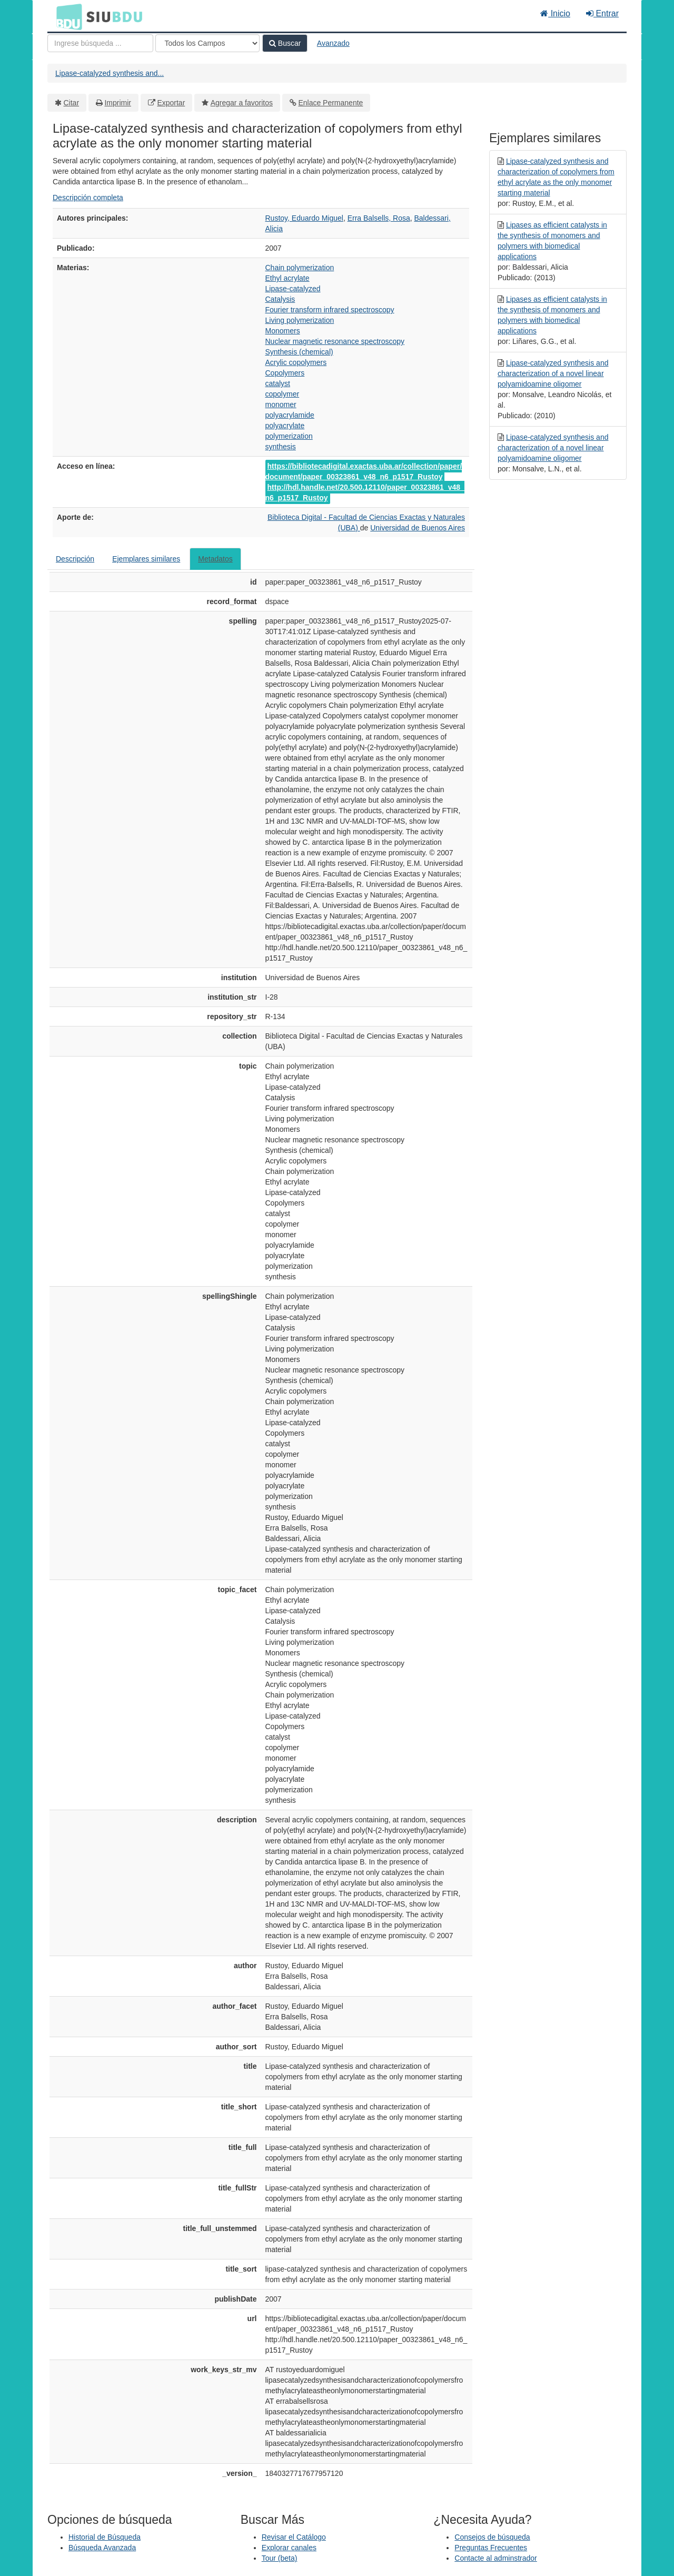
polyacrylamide (289, 415)
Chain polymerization (299, 267)
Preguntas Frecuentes (490, 2547)
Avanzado (333, 43)
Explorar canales (289, 2547)
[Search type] (207, 43)
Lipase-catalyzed (293, 288)
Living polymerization (299, 320)
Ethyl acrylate (287, 278)
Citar (72, 102)
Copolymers (285, 373)
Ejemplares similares (146, 559)
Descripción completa (88, 197)
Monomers (282, 331)
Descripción (75, 559)
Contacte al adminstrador (495, 2558)
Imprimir (117, 102)
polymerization (289, 436)
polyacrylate (285, 425)
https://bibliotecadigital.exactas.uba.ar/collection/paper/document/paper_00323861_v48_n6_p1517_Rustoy (363, 471)
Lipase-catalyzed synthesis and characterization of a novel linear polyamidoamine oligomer (553, 373)
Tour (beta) (280, 2558)
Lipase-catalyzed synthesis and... (109, 73)
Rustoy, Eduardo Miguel (304, 218)
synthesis (280, 446)
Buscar (285, 43)
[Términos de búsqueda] (100, 43)
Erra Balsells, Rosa (379, 218)
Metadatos (215, 559)
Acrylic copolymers (296, 362)
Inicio (555, 13)
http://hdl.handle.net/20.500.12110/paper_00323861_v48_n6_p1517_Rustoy (364, 492)
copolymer (282, 394)
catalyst (277, 383)
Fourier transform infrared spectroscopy (329, 309)
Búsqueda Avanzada (102, 2547)
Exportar (171, 102)
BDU (66, 16)
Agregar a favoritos (242, 102)
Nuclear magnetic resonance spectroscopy (335, 341)
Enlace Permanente (330, 102)
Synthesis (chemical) (299, 352)
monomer (280, 404)
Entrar (602, 13)
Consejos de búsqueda (492, 2537)
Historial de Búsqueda (104, 2537)
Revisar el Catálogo (294, 2537)
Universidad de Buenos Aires (417, 528)
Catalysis (280, 299)
